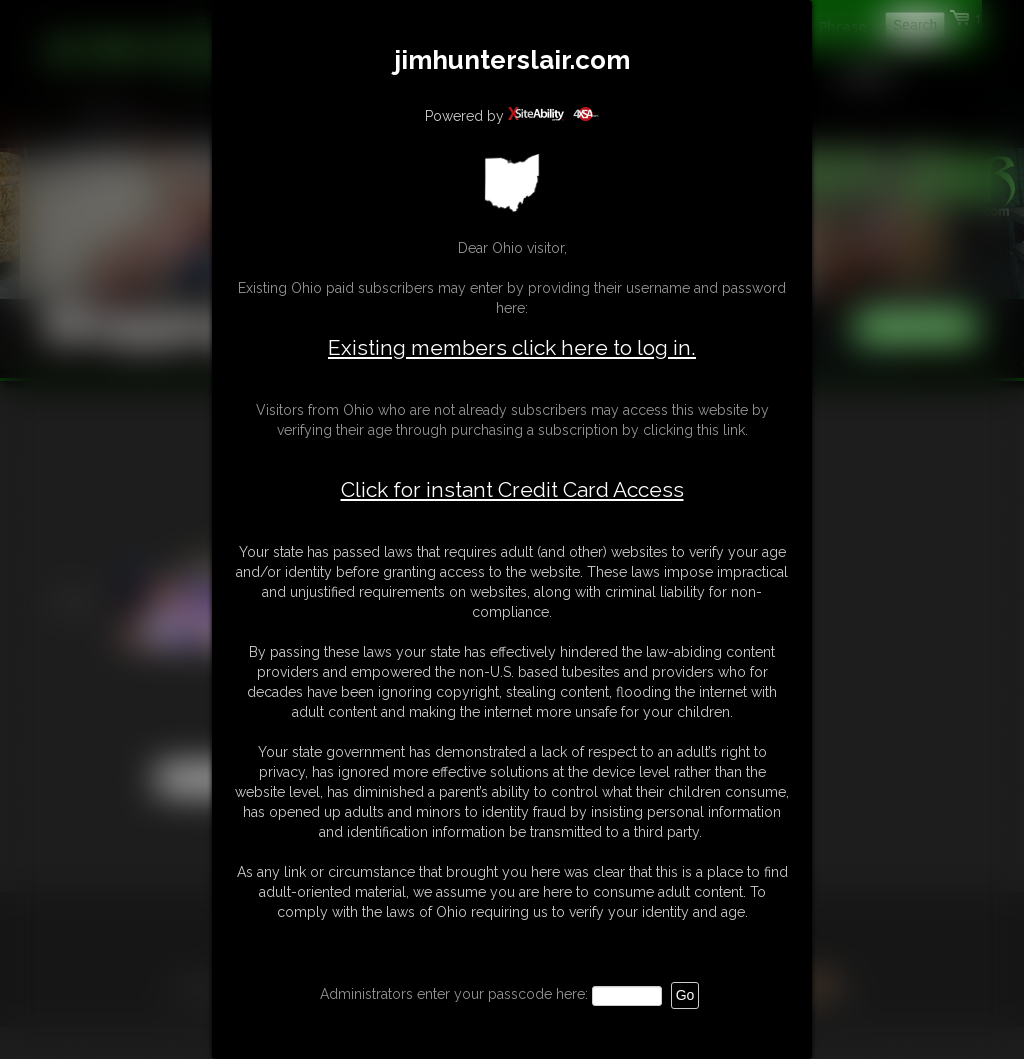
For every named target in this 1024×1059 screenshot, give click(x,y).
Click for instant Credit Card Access (512, 490)
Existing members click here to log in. (512, 347)
